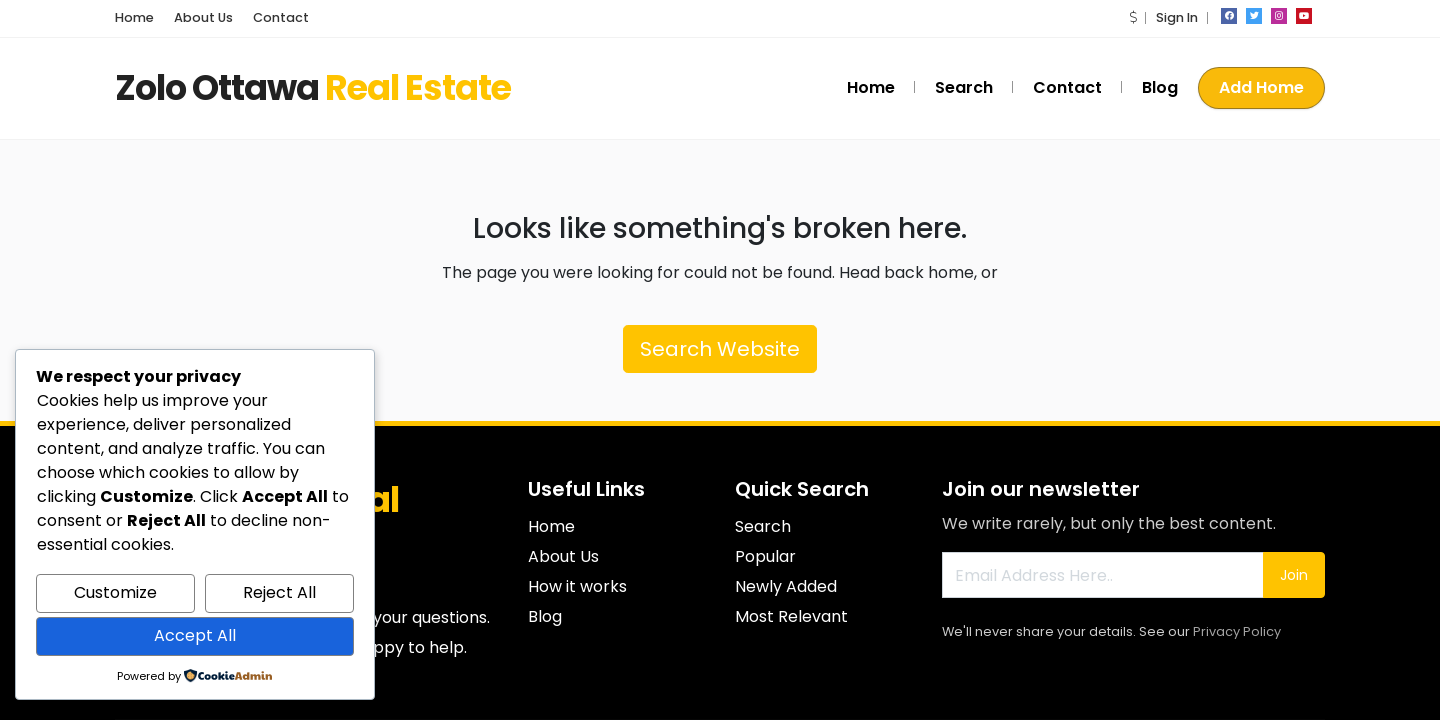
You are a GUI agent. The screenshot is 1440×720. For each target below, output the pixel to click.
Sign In (1177, 17)
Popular (765, 556)
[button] (1133, 17)
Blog (1160, 87)
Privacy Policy (1237, 631)
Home (134, 17)
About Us (203, 17)
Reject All (279, 592)
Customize (115, 592)
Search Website (720, 349)
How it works (577, 586)
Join (1294, 575)
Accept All (195, 635)
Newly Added (786, 586)
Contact (281, 17)
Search (964, 87)
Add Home (1261, 87)
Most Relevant (791, 616)
